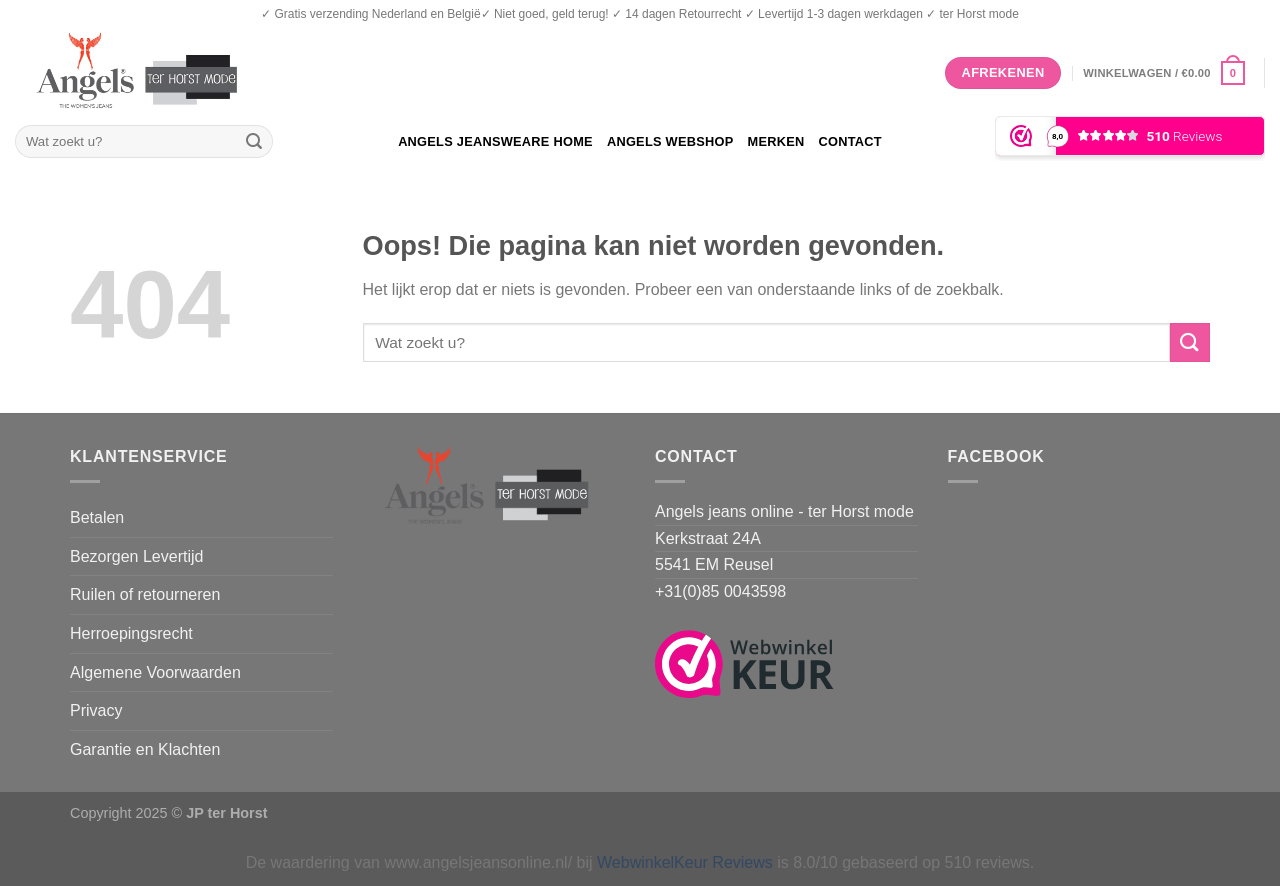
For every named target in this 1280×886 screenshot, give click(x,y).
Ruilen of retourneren (145, 594)
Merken (775, 141)
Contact (849, 141)
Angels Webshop (670, 141)
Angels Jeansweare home (495, 141)
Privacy (96, 710)
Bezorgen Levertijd (136, 556)
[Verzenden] (254, 142)
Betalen (97, 517)
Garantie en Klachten (145, 749)
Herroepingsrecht (131, 633)
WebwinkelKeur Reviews (685, 862)
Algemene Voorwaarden (155, 672)
